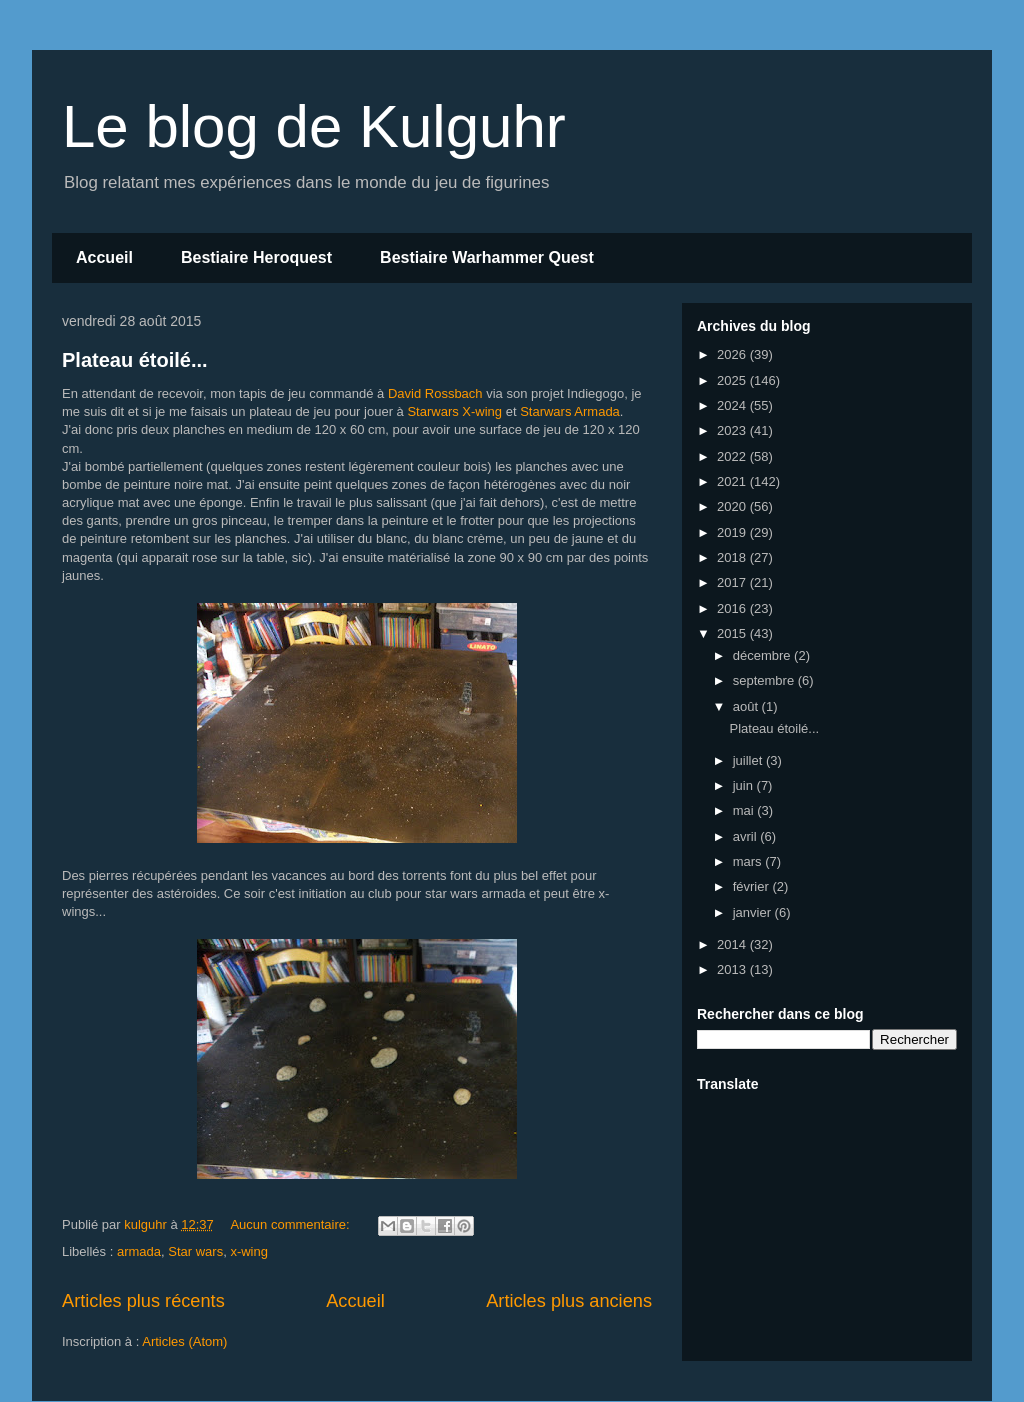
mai (745, 810)
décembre (763, 655)
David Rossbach (435, 393)
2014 (733, 944)
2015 (733, 633)
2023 (733, 430)
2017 (733, 582)
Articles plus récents (143, 1301)
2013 (733, 969)
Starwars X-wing (454, 411)
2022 (733, 456)
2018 (733, 557)
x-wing (249, 1251)
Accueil (104, 257)
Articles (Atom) (184, 1341)
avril (746, 836)
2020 (733, 506)
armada (139, 1251)
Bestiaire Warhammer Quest (487, 257)
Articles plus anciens (569, 1301)
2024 (733, 405)
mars (749, 861)
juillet (749, 760)
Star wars (195, 1251)
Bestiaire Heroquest (256, 257)
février (753, 886)
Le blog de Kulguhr (314, 126)
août (747, 706)
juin (745, 785)
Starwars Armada (570, 411)
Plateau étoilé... (135, 360)
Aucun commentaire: (291, 1224)
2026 (733, 354)
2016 (733, 608)
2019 (733, 532)
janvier (754, 912)
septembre (765, 680)
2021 (733, 481)
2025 (733, 380)
